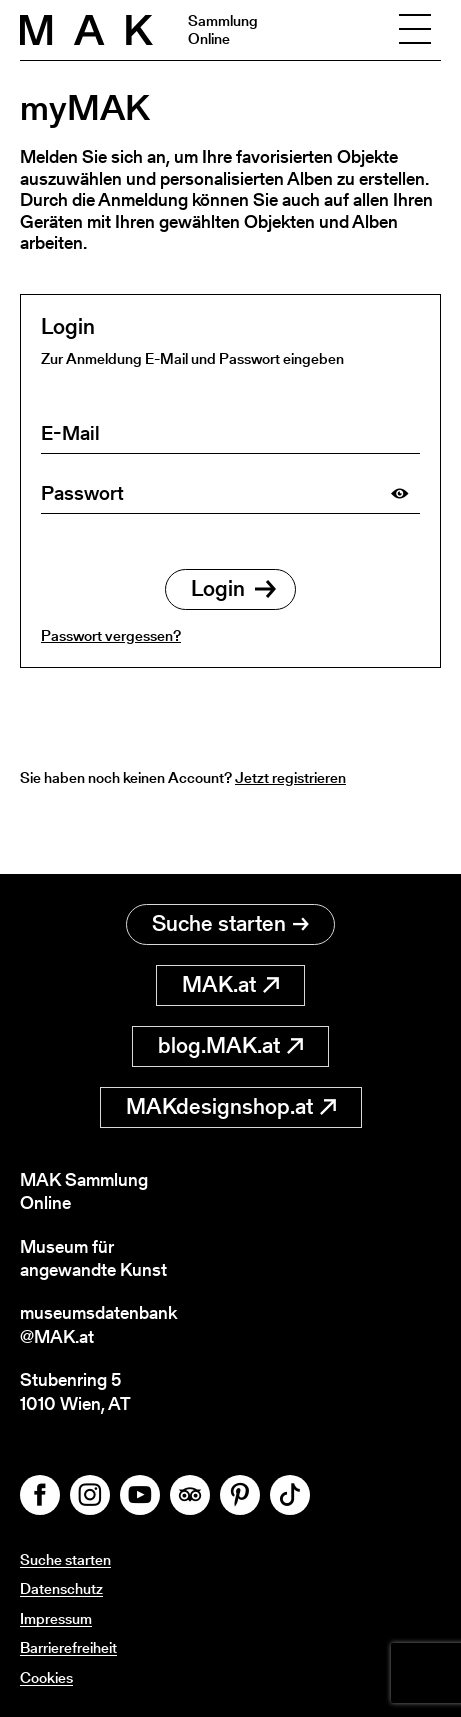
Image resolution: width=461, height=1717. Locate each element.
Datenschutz (61, 1588)
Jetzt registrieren (290, 777)
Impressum (56, 1618)
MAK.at (230, 984)
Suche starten (230, 923)
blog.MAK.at (230, 1045)
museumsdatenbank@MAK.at (98, 1324)
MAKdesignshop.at (231, 1106)
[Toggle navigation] (415, 30)
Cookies (46, 1677)
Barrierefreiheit (68, 1647)
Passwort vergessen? (111, 635)
